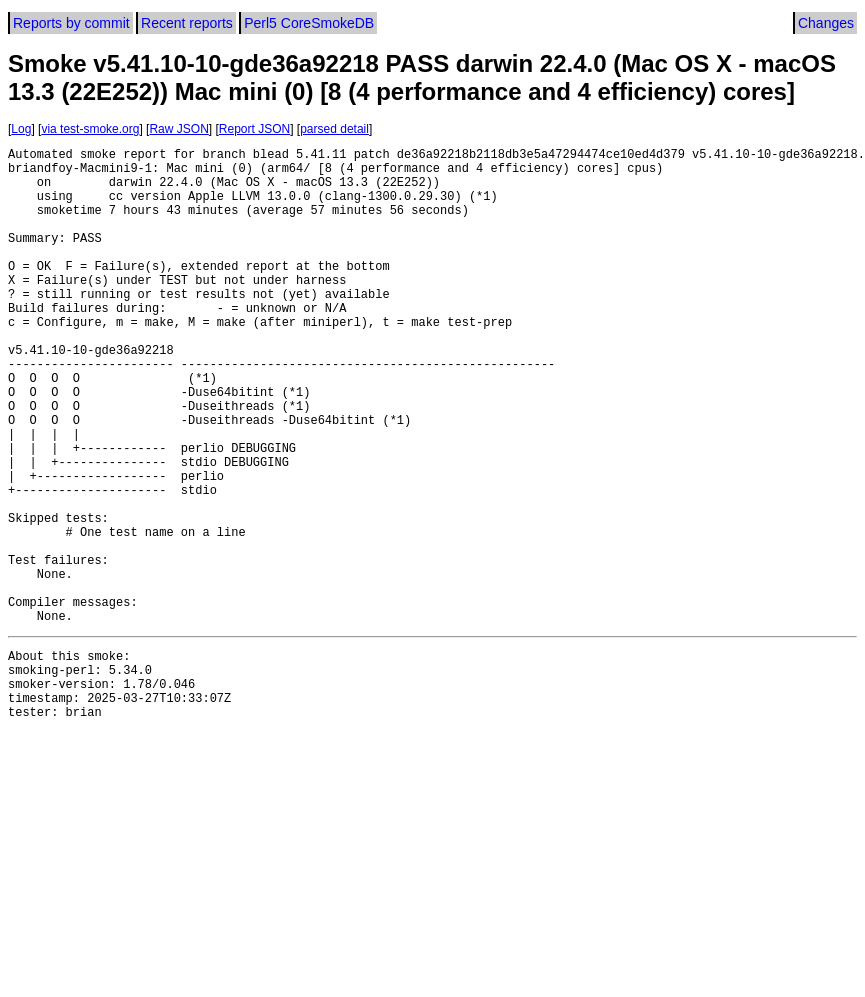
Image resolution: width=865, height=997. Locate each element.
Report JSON (254, 129)
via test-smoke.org (90, 129)
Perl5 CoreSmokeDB (309, 23)
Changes (826, 23)
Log (21, 129)
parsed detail (334, 129)
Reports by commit (71, 23)
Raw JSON (178, 129)
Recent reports (187, 23)
